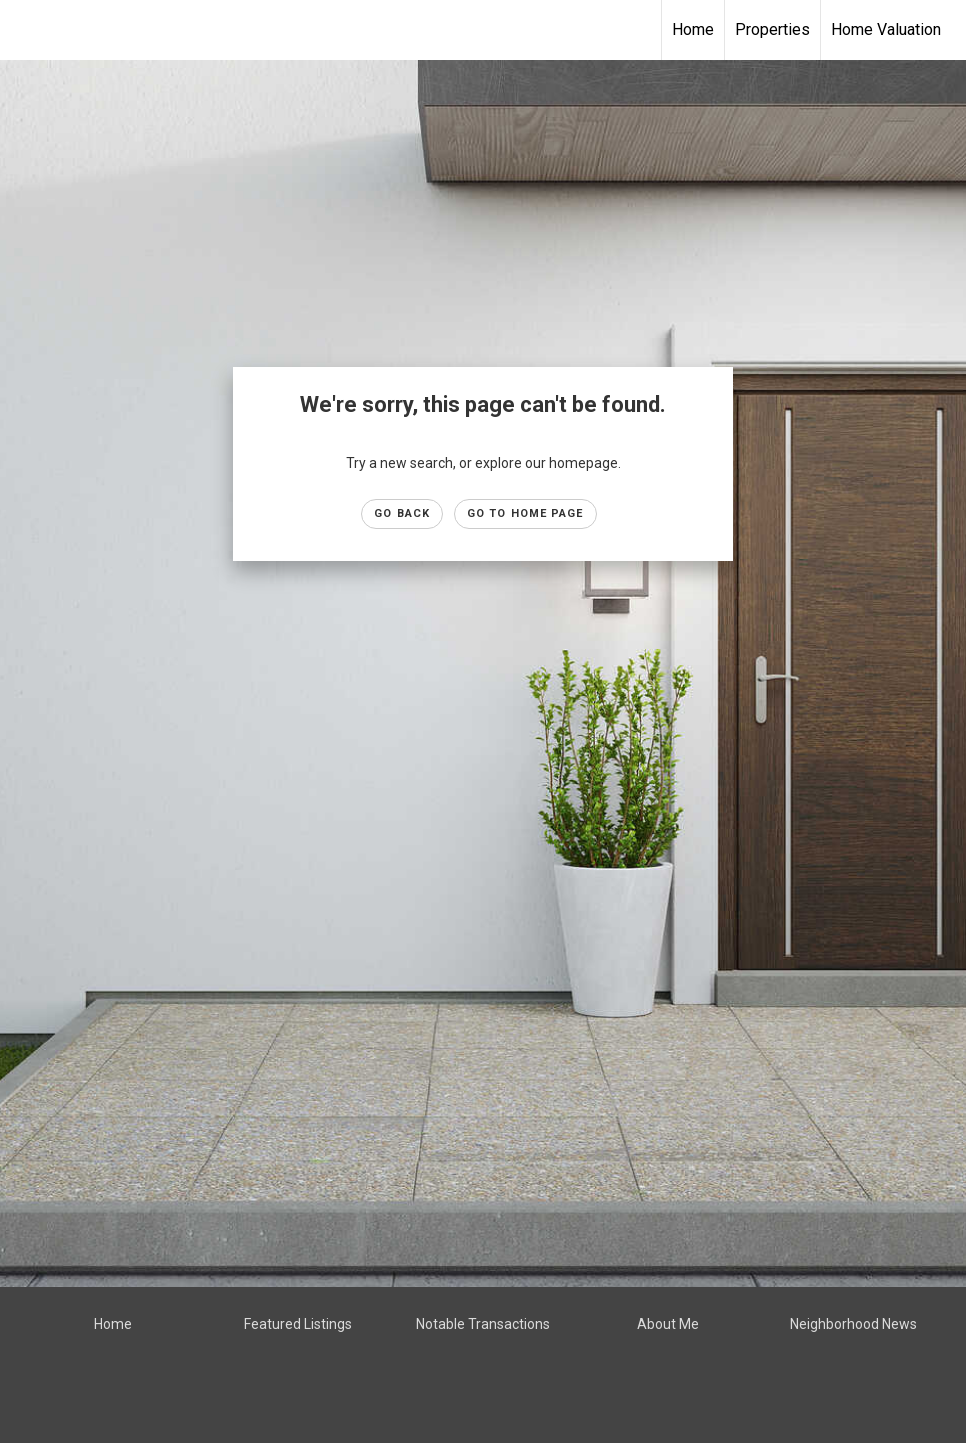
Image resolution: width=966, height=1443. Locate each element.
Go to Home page (525, 513)
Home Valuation (886, 29)
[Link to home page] (25, 30)
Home (693, 29)
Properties (772, 29)
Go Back (402, 513)
